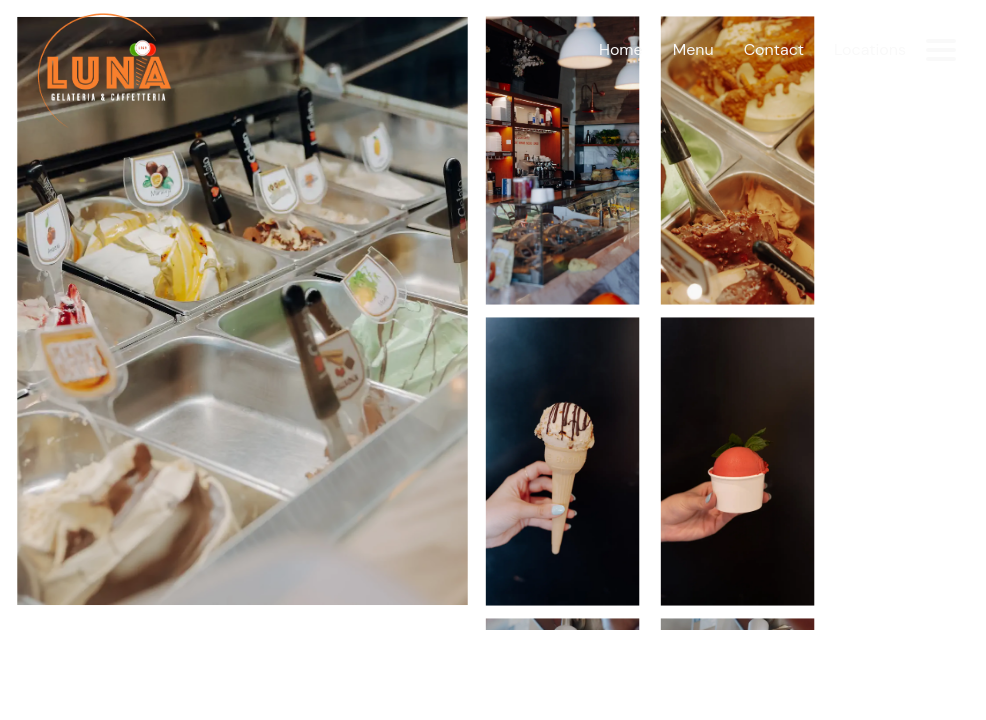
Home (621, 49)
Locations (870, 49)
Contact (774, 49)
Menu (693, 49)
